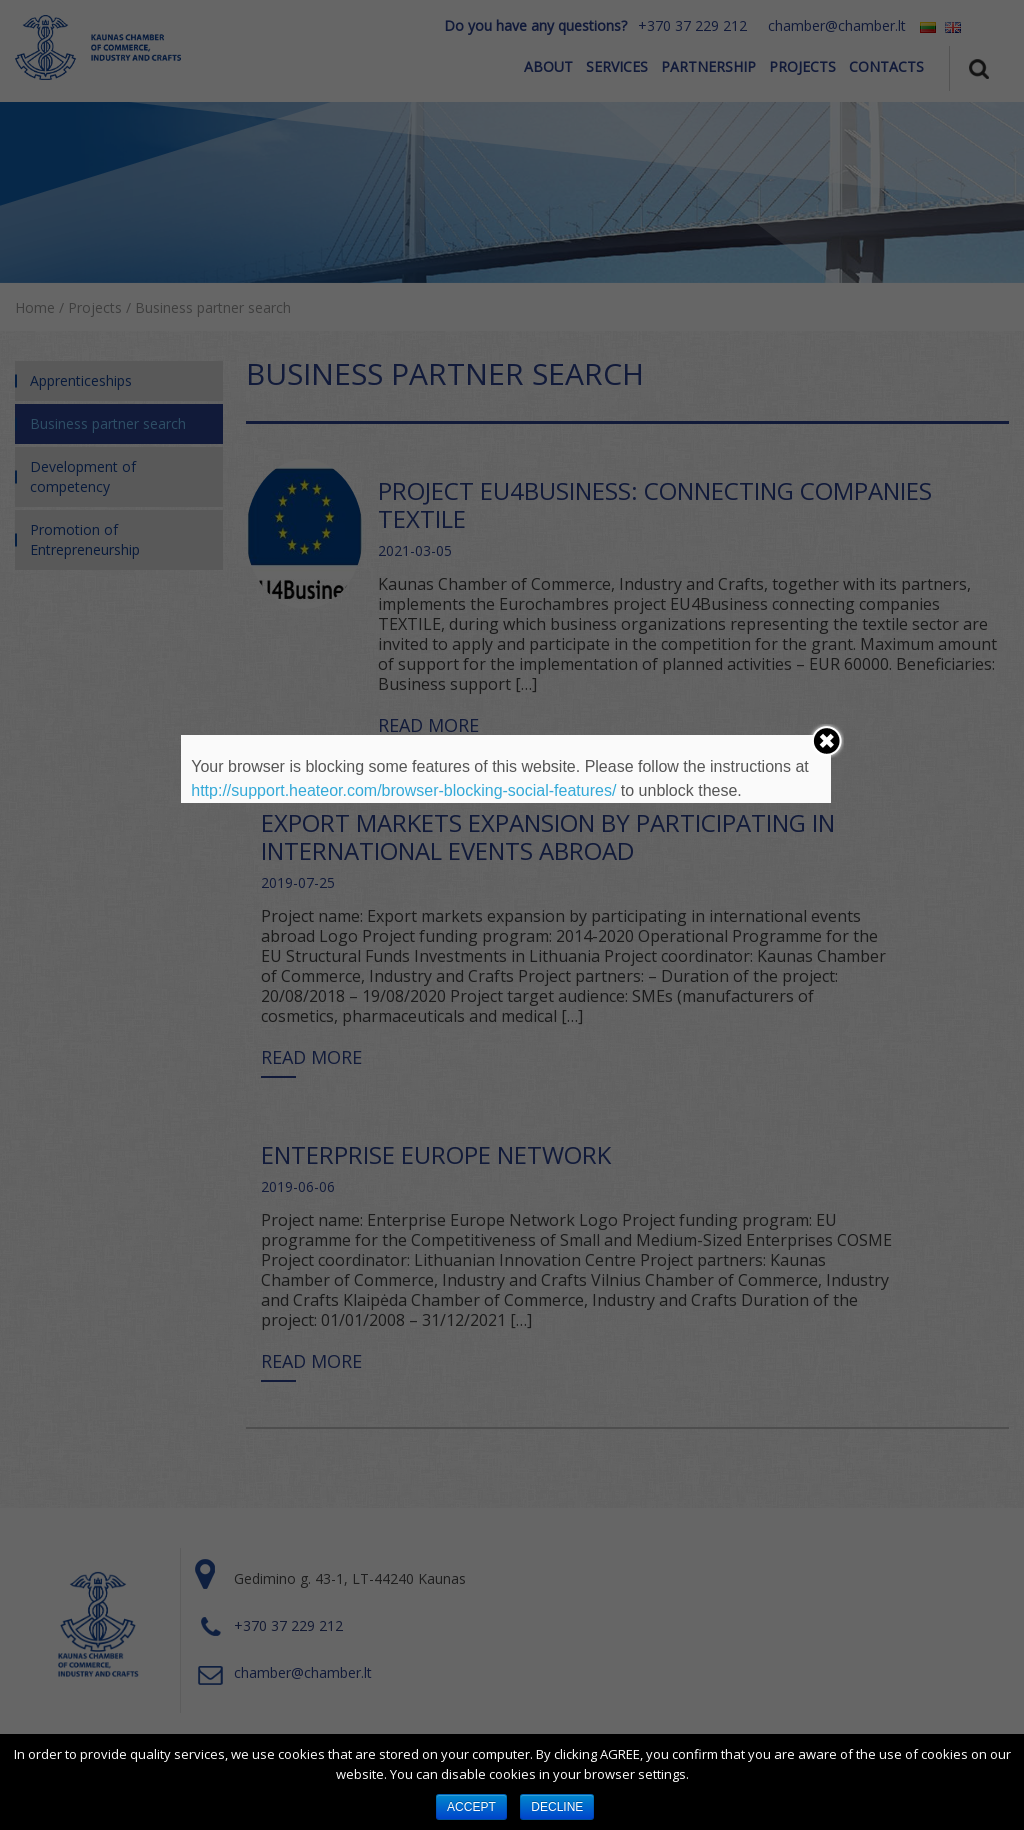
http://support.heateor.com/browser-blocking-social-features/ (403, 790)
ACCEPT (471, 1807)
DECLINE (557, 1807)
